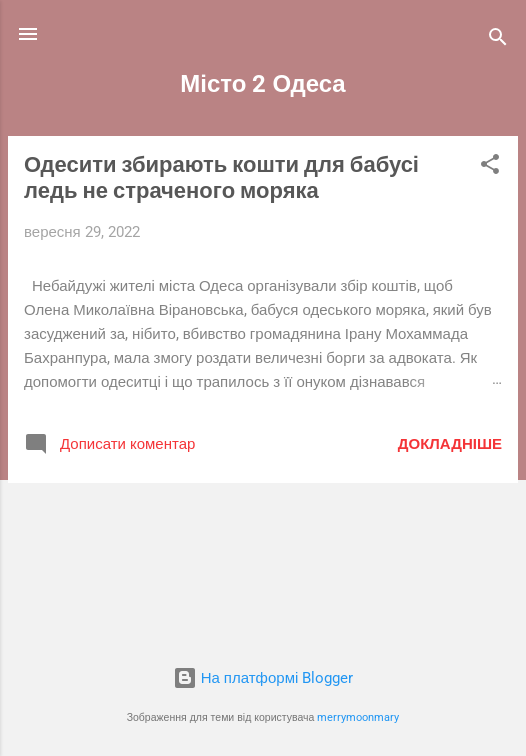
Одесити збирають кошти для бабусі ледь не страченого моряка (221, 177)
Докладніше (450, 444)
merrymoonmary (358, 717)
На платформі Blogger (263, 678)
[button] (490, 167)
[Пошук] (498, 40)
